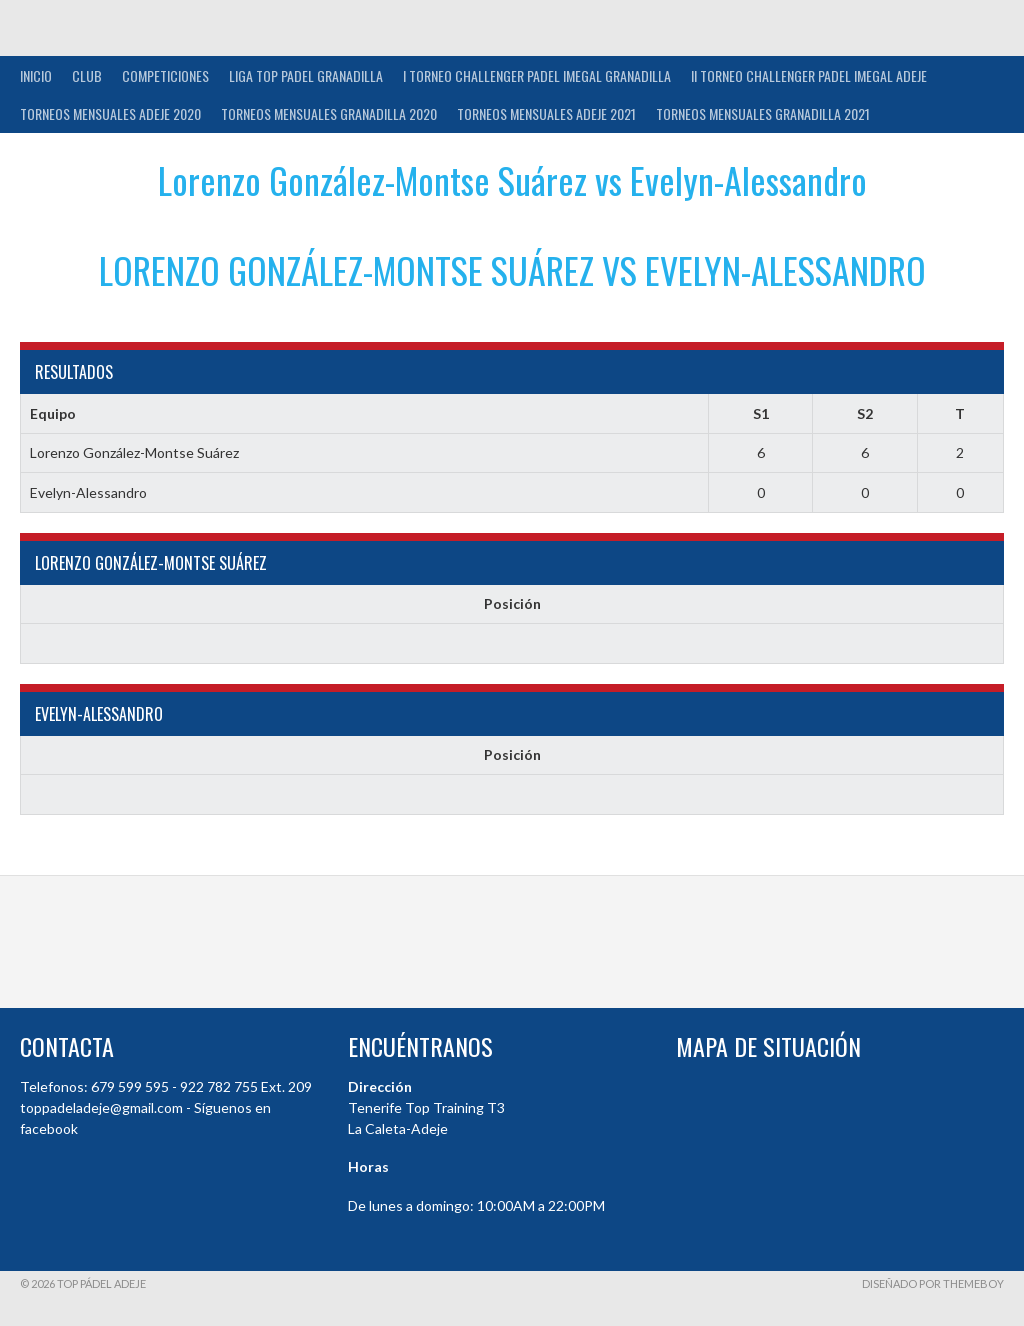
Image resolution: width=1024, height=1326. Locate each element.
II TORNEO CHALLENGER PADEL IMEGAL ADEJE (809, 75)
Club (87, 75)
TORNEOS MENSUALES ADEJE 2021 (546, 113)
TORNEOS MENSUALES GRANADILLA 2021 (763, 113)
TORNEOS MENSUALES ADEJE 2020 (110, 113)
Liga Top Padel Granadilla (306, 75)
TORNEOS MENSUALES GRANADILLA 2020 (329, 113)
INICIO (36, 75)
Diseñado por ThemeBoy (933, 1283)
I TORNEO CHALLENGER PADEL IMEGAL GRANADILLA (537, 75)
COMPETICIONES (165, 75)
